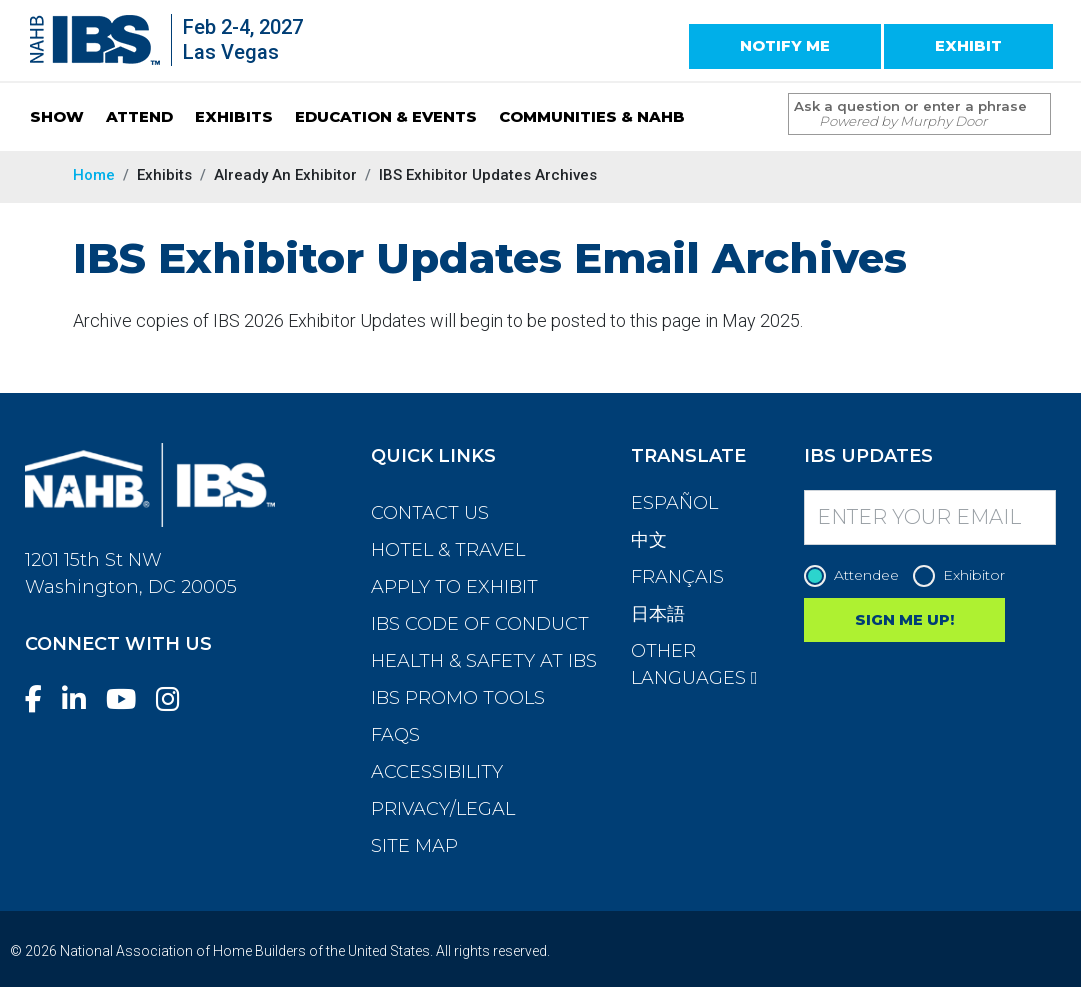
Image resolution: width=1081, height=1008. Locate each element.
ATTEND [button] (139, 116)
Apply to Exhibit (454, 587)
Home (94, 175)
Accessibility (437, 772)
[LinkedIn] (82, 699)
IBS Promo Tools (458, 698)
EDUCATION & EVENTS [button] (386, 116)
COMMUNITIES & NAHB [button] (592, 116)
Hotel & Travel (448, 550)
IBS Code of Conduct (480, 624)
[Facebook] (41, 699)
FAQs (395, 735)
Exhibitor (964, 575)
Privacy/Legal (443, 809)
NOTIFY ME (785, 45)
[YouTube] (129, 699)
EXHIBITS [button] (234, 116)
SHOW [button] (57, 116)
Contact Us (430, 513)
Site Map (414, 846)
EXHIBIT (968, 45)
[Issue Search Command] (1025, 95)
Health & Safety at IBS (484, 661)
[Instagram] (176, 699)
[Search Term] (899, 114)
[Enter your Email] (930, 517)
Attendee (856, 575)
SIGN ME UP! (904, 619)
